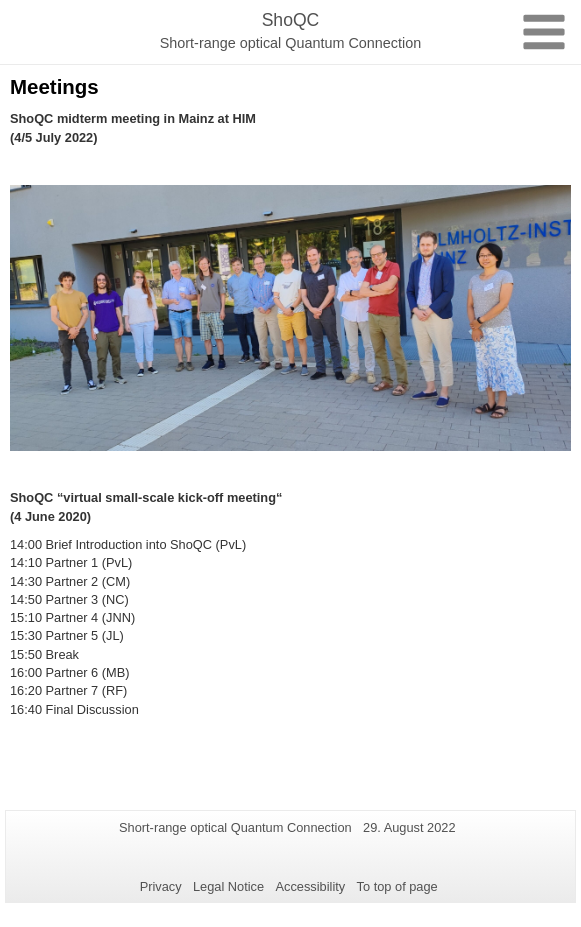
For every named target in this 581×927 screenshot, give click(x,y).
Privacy (161, 886)
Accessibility (311, 886)
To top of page (397, 886)
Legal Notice (228, 886)
